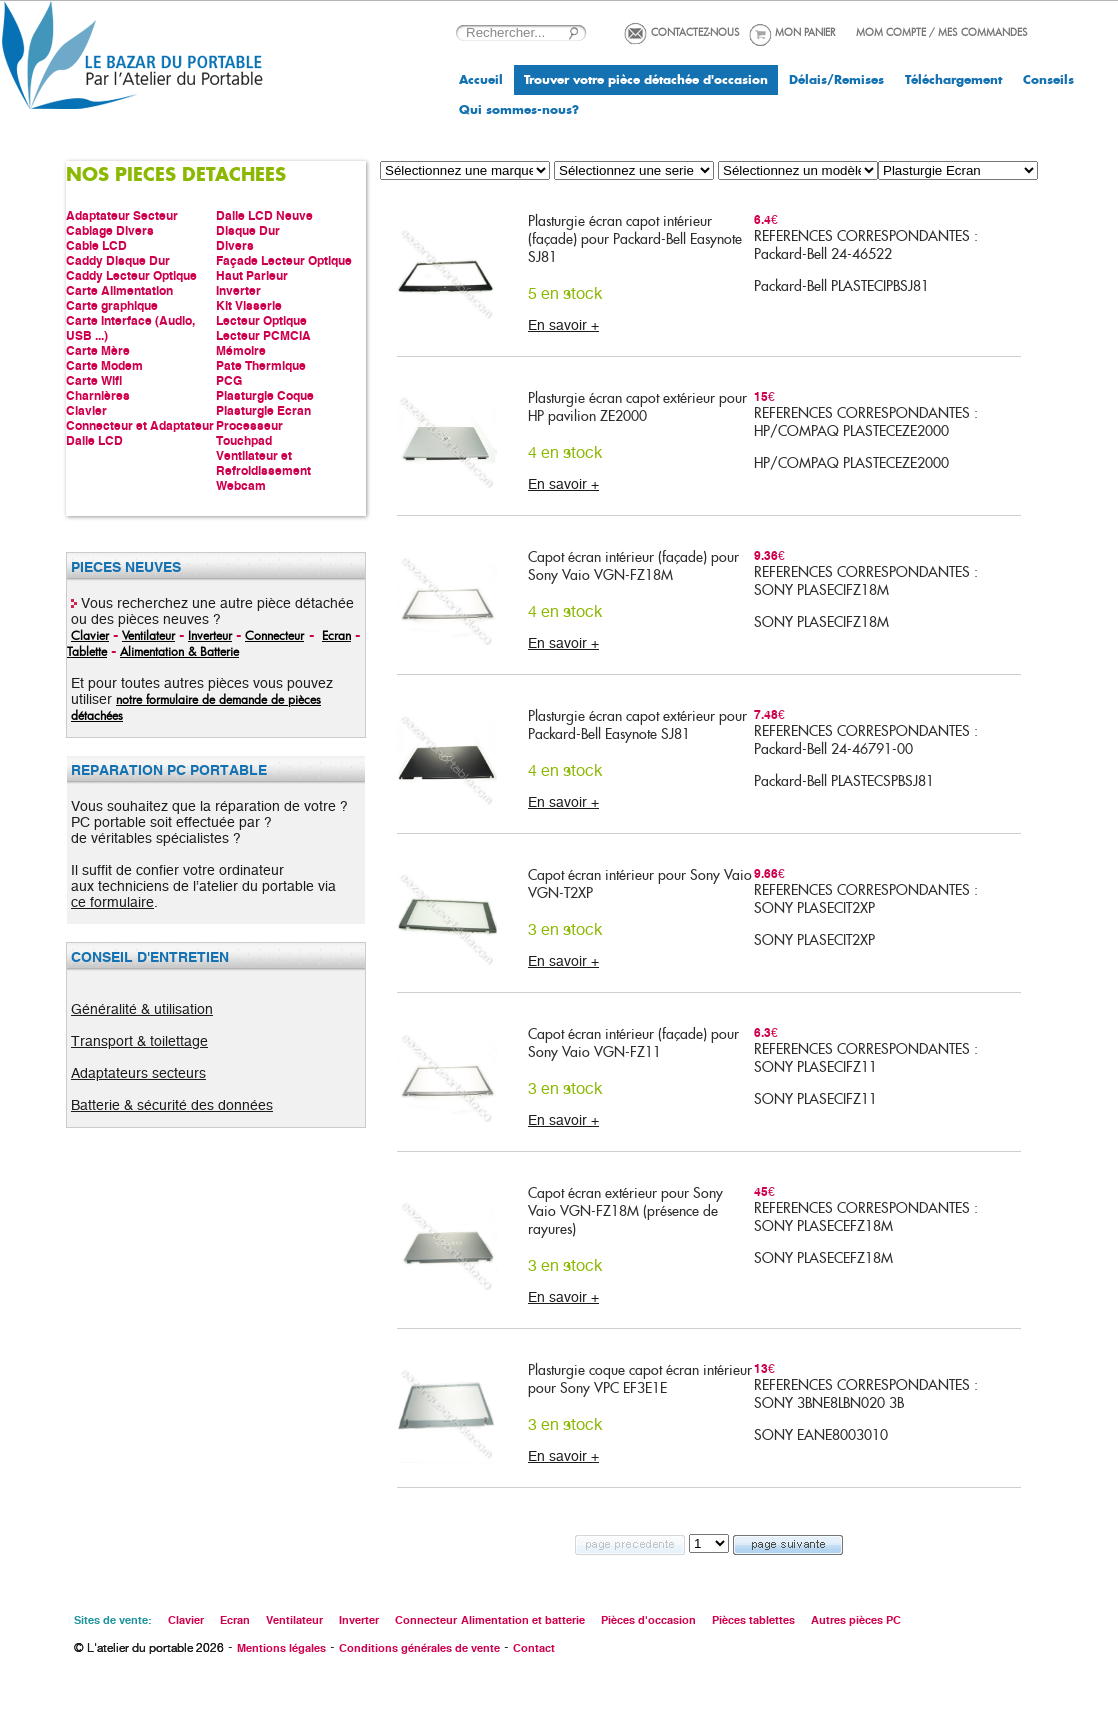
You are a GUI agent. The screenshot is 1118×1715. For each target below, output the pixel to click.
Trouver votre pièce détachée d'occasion (646, 80)
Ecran (336, 635)
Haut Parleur (252, 275)
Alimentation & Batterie (179, 651)
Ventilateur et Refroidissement (263, 463)
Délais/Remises (836, 80)
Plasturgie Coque (265, 395)
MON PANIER (805, 32)
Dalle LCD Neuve (264, 215)
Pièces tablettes (753, 1620)
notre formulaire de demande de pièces (218, 699)
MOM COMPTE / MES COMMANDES (942, 32)
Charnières (98, 395)
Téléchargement (953, 80)
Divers (235, 245)
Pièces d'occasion (648, 1620)
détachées (97, 715)
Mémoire (241, 350)
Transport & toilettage (139, 1041)
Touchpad (244, 440)
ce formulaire (112, 902)
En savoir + (563, 325)
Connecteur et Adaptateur (140, 425)
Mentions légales (281, 1648)
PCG (229, 380)
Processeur (249, 425)
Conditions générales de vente (419, 1648)
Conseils (1048, 80)
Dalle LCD (94, 440)
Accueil (481, 80)
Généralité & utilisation (142, 1009)
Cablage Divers (110, 230)
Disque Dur (248, 230)
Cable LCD (96, 245)
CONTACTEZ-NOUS (695, 32)
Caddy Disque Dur (118, 260)
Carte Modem (104, 365)
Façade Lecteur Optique (284, 260)
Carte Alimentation (119, 290)
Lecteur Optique (261, 320)
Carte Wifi (94, 380)
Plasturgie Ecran (263, 410)
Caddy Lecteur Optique (131, 275)
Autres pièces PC (856, 1620)
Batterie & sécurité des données (172, 1105)
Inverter (238, 290)
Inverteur (210, 635)
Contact (534, 1648)
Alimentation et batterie (523, 1620)
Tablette (87, 651)
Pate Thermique (261, 365)
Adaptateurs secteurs (138, 1073)
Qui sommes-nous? (519, 110)
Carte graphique (112, 305)
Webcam (241, 485)
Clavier (86, 410)
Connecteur (274, 635)
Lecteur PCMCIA (263, 335)
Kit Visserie (249, 305)
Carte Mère (98, 350)
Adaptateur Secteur (122, 215)
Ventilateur (148, 635)
